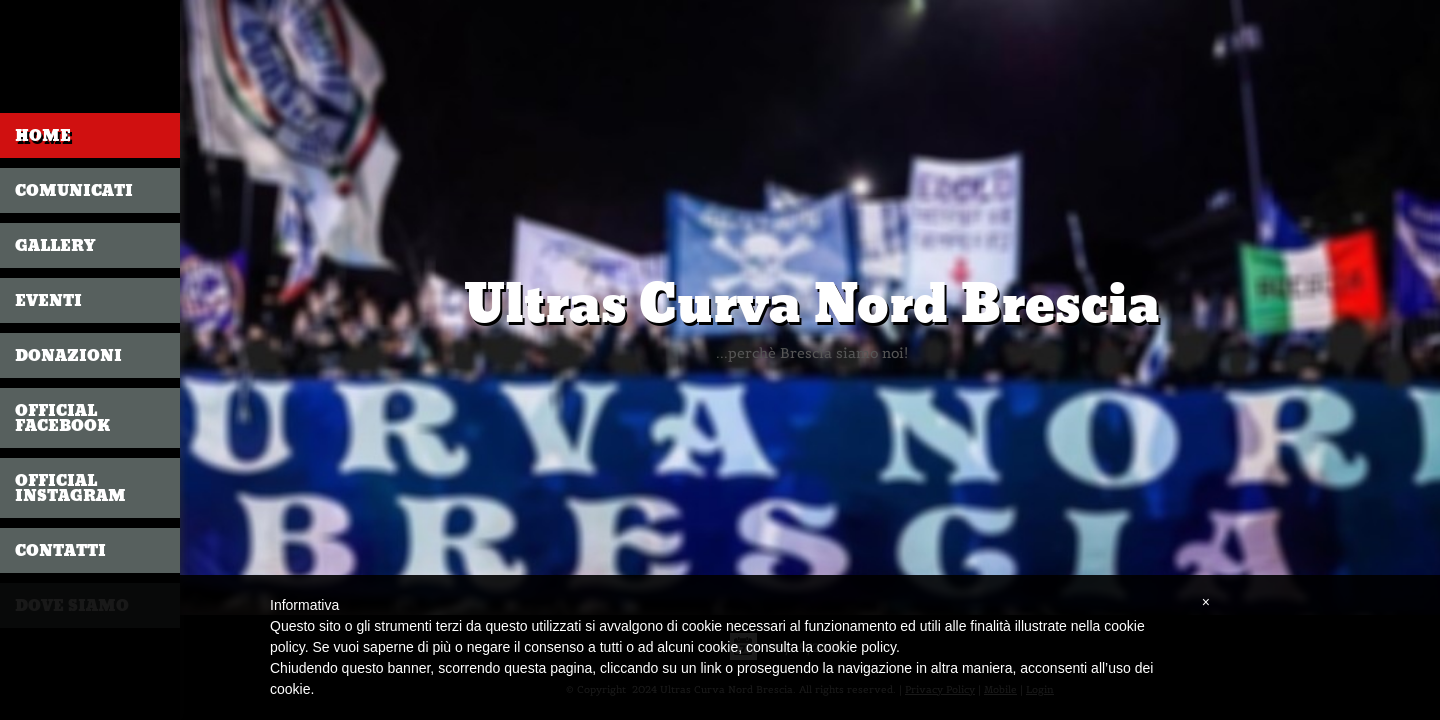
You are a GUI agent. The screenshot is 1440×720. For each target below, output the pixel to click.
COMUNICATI (74, 190)
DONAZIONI (68, 355)
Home (43, 135)
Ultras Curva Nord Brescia (812, 305)
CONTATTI (60, 550)
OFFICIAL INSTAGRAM (70, 488)
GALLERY (55, 245)
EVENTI (48, 300)
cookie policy (856, 647)
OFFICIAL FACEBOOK (62, 418)
